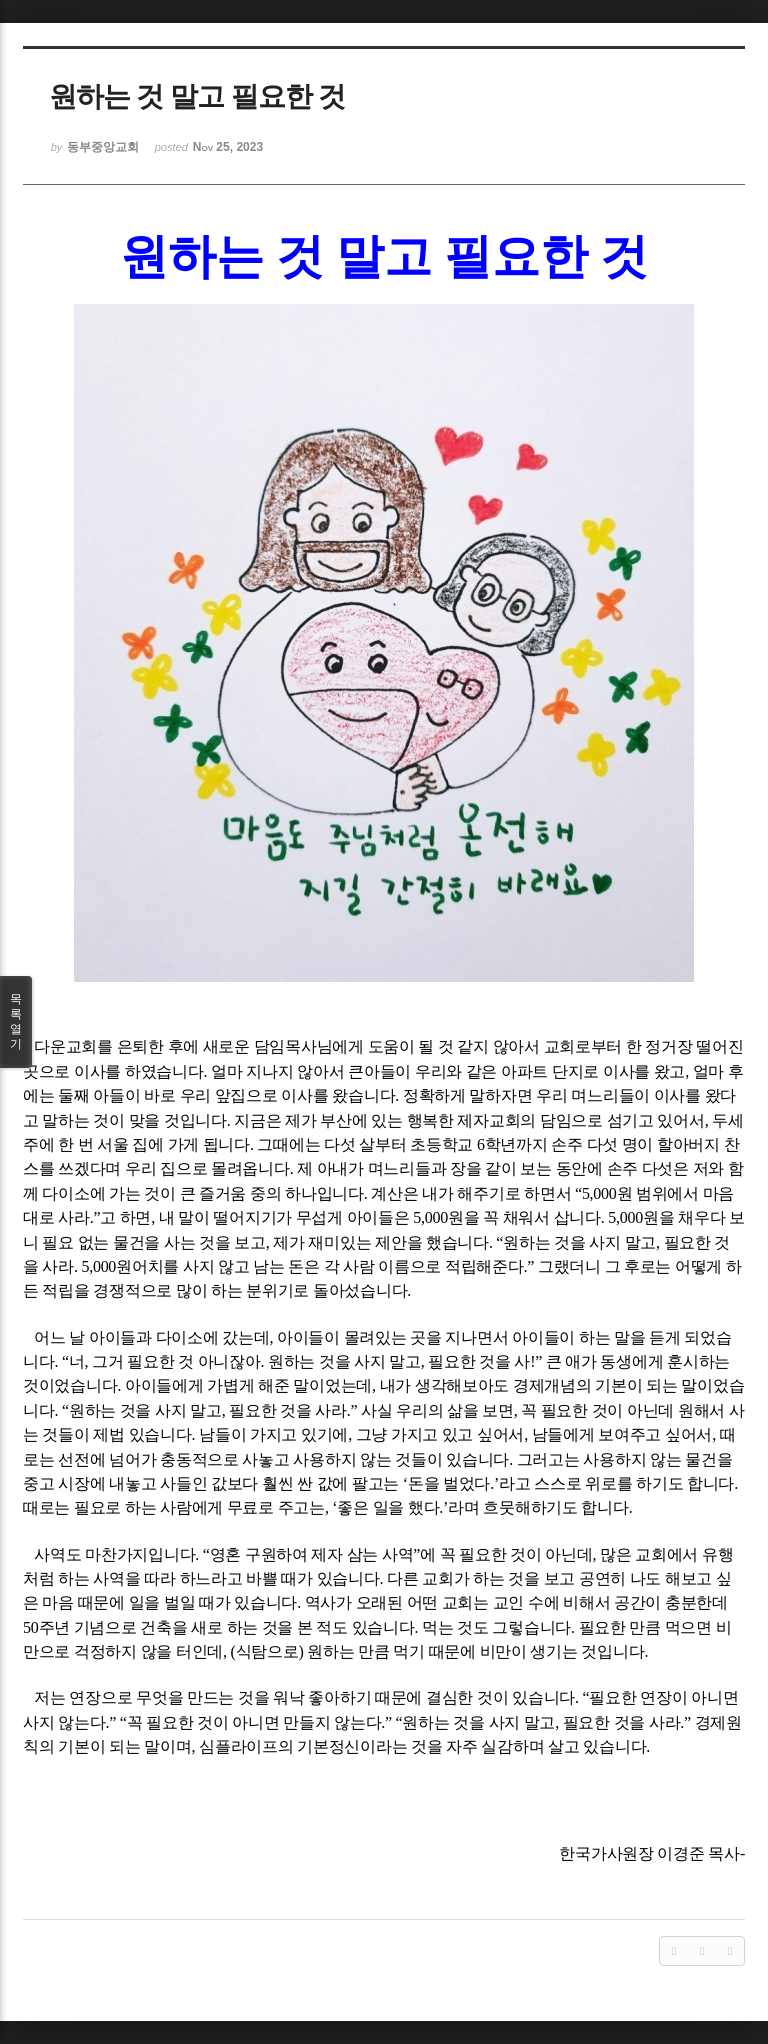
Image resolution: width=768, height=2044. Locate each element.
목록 (16, 1022)
